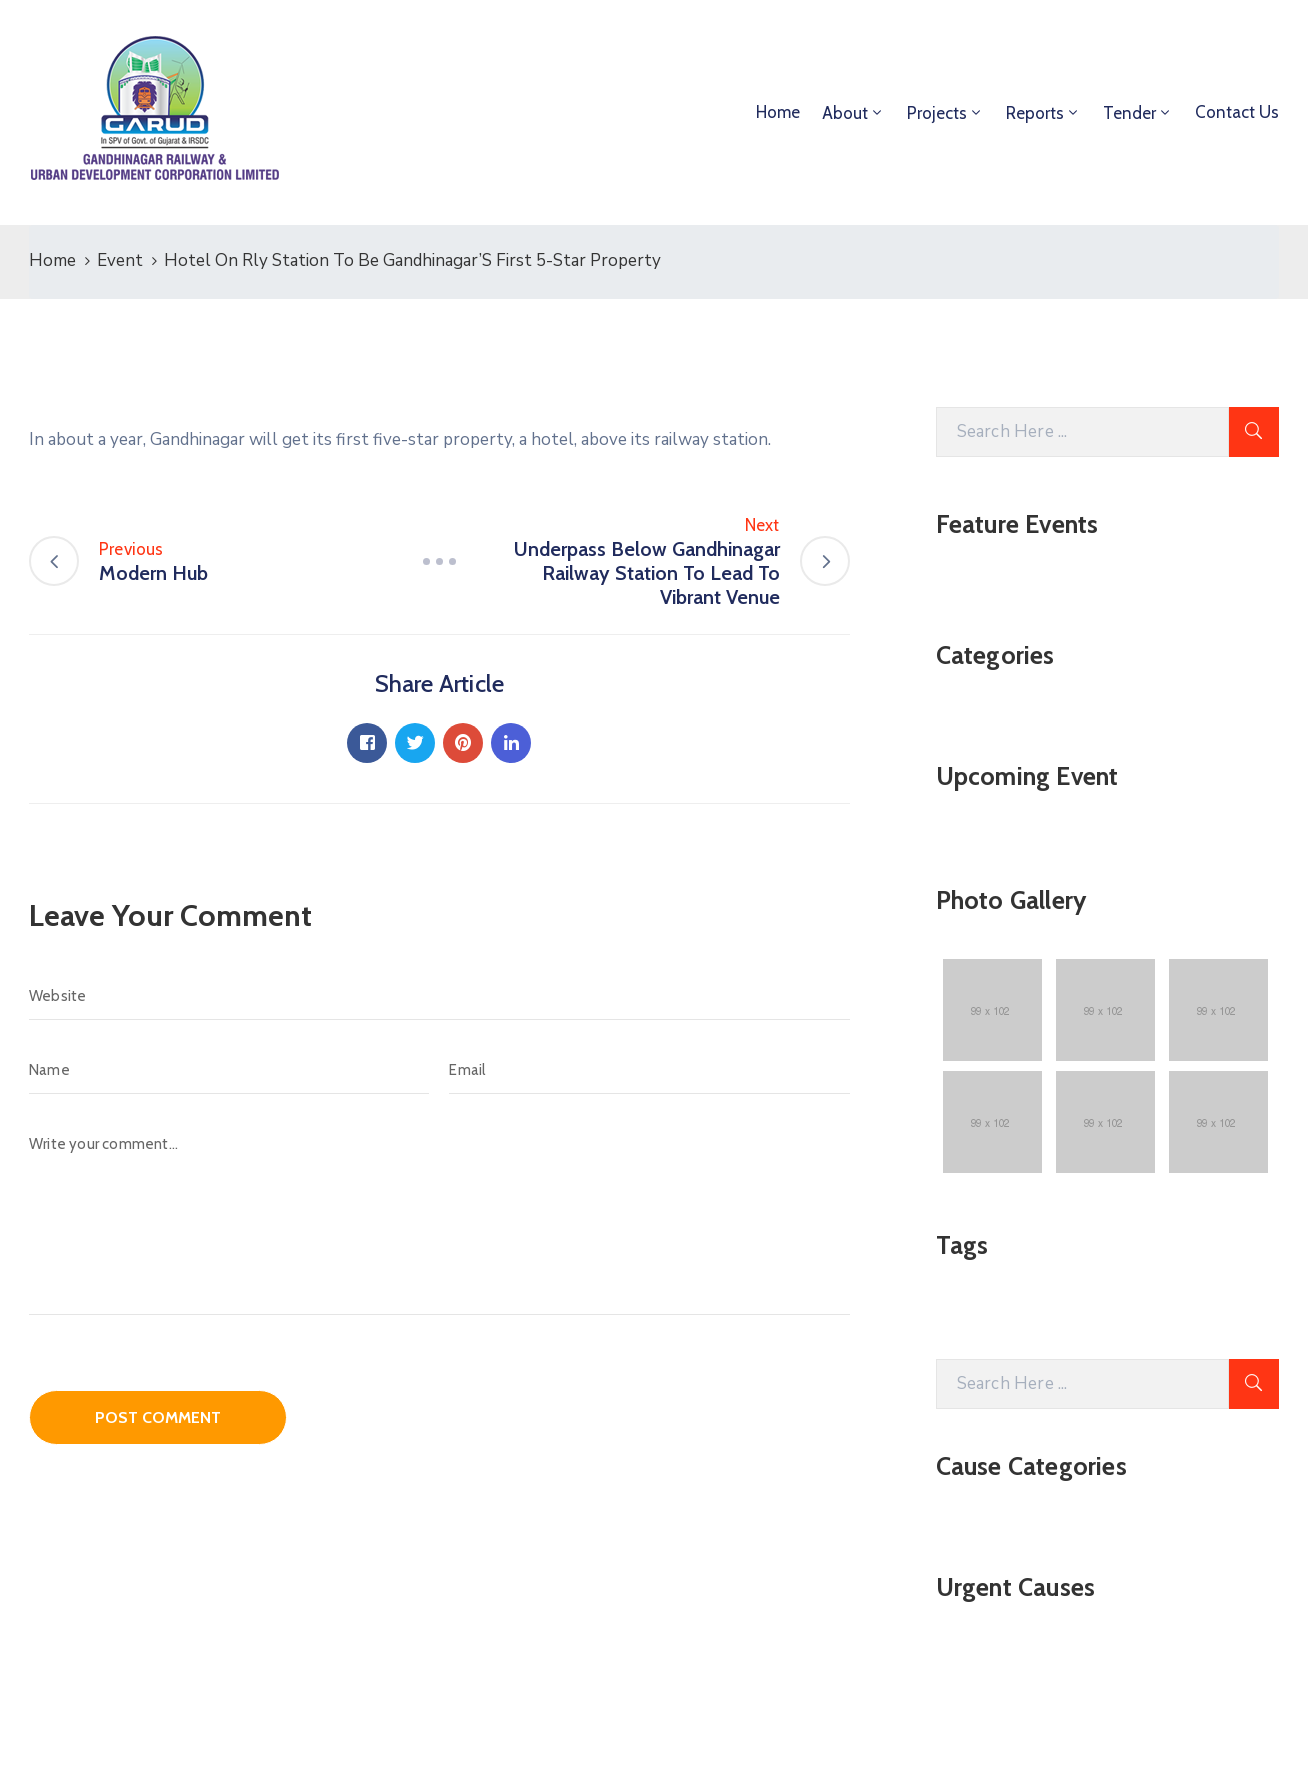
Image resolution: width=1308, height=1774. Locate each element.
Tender (1129, 113)
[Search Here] (1082, 432)
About (845, 113)
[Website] (439, 996)
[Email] (649, 1070)
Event (120, 260)
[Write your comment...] (439, 1217)
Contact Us (1237, 112)
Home (778, 112)
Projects (937, 113)
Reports (1035, 113)
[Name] (229, 1070)
